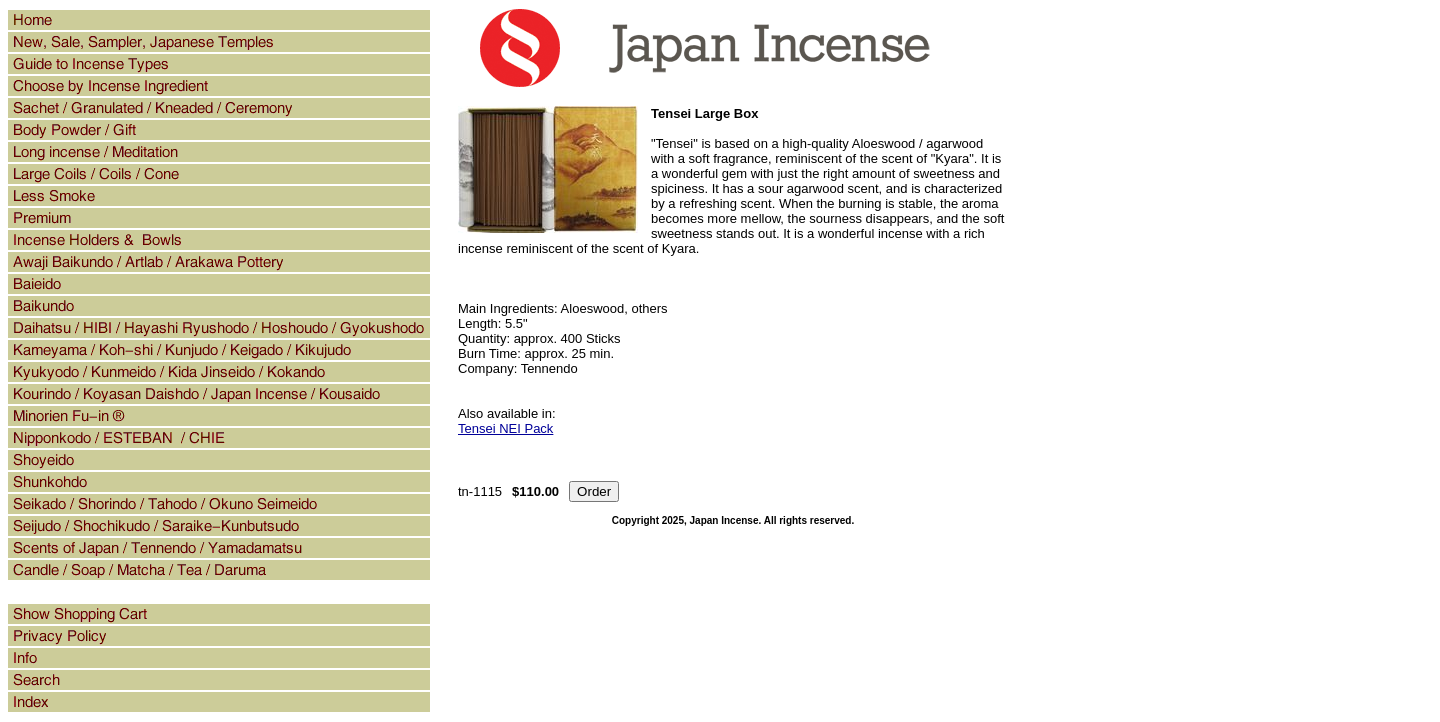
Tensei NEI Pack (505, 428)
